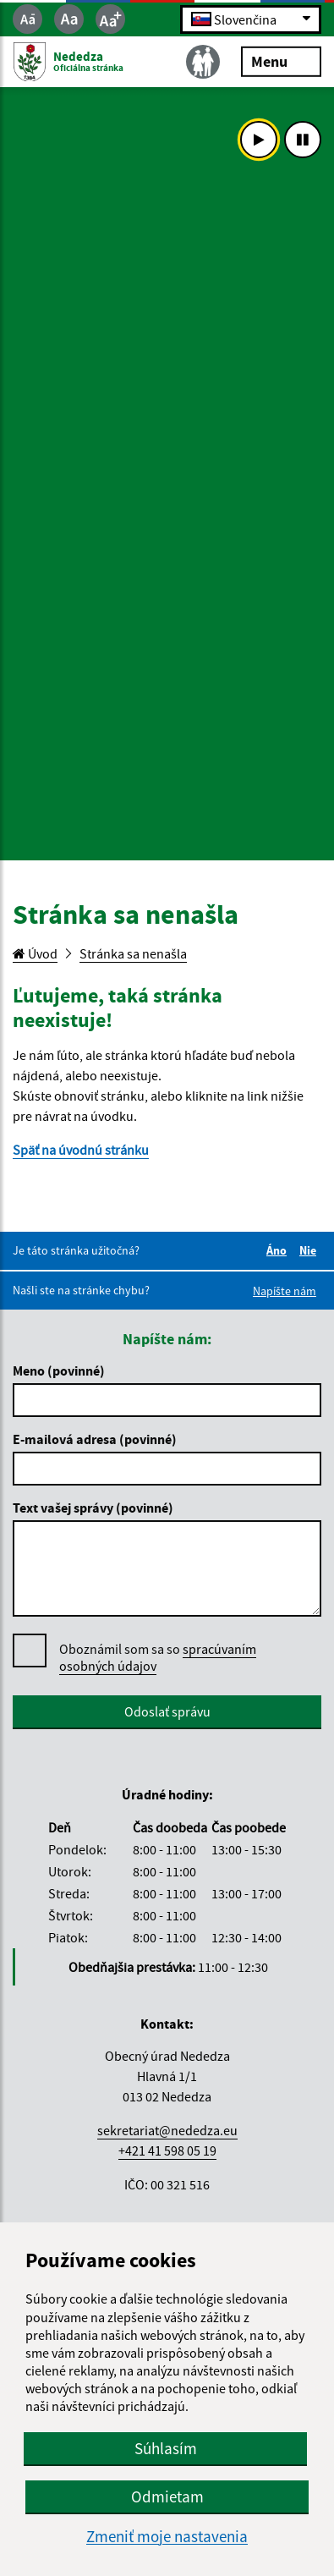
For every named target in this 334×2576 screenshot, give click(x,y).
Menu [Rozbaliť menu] (281, 60)
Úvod (35, 953)
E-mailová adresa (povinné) (95, 1439)
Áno (279, 1250)
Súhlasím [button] (165, 2448)
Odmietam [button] (167, 2496)
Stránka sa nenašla (133, 953)
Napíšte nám (284, 1291)
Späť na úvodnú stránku (81, 1149)
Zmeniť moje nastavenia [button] (167, 2537)
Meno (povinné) (59, 1370)
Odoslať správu (167, 1711)
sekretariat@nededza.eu (167, 2130)
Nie (310, 1250)
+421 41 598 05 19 (167, 2150)
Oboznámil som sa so (157, 1657)
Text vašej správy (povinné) (93, 1507)
